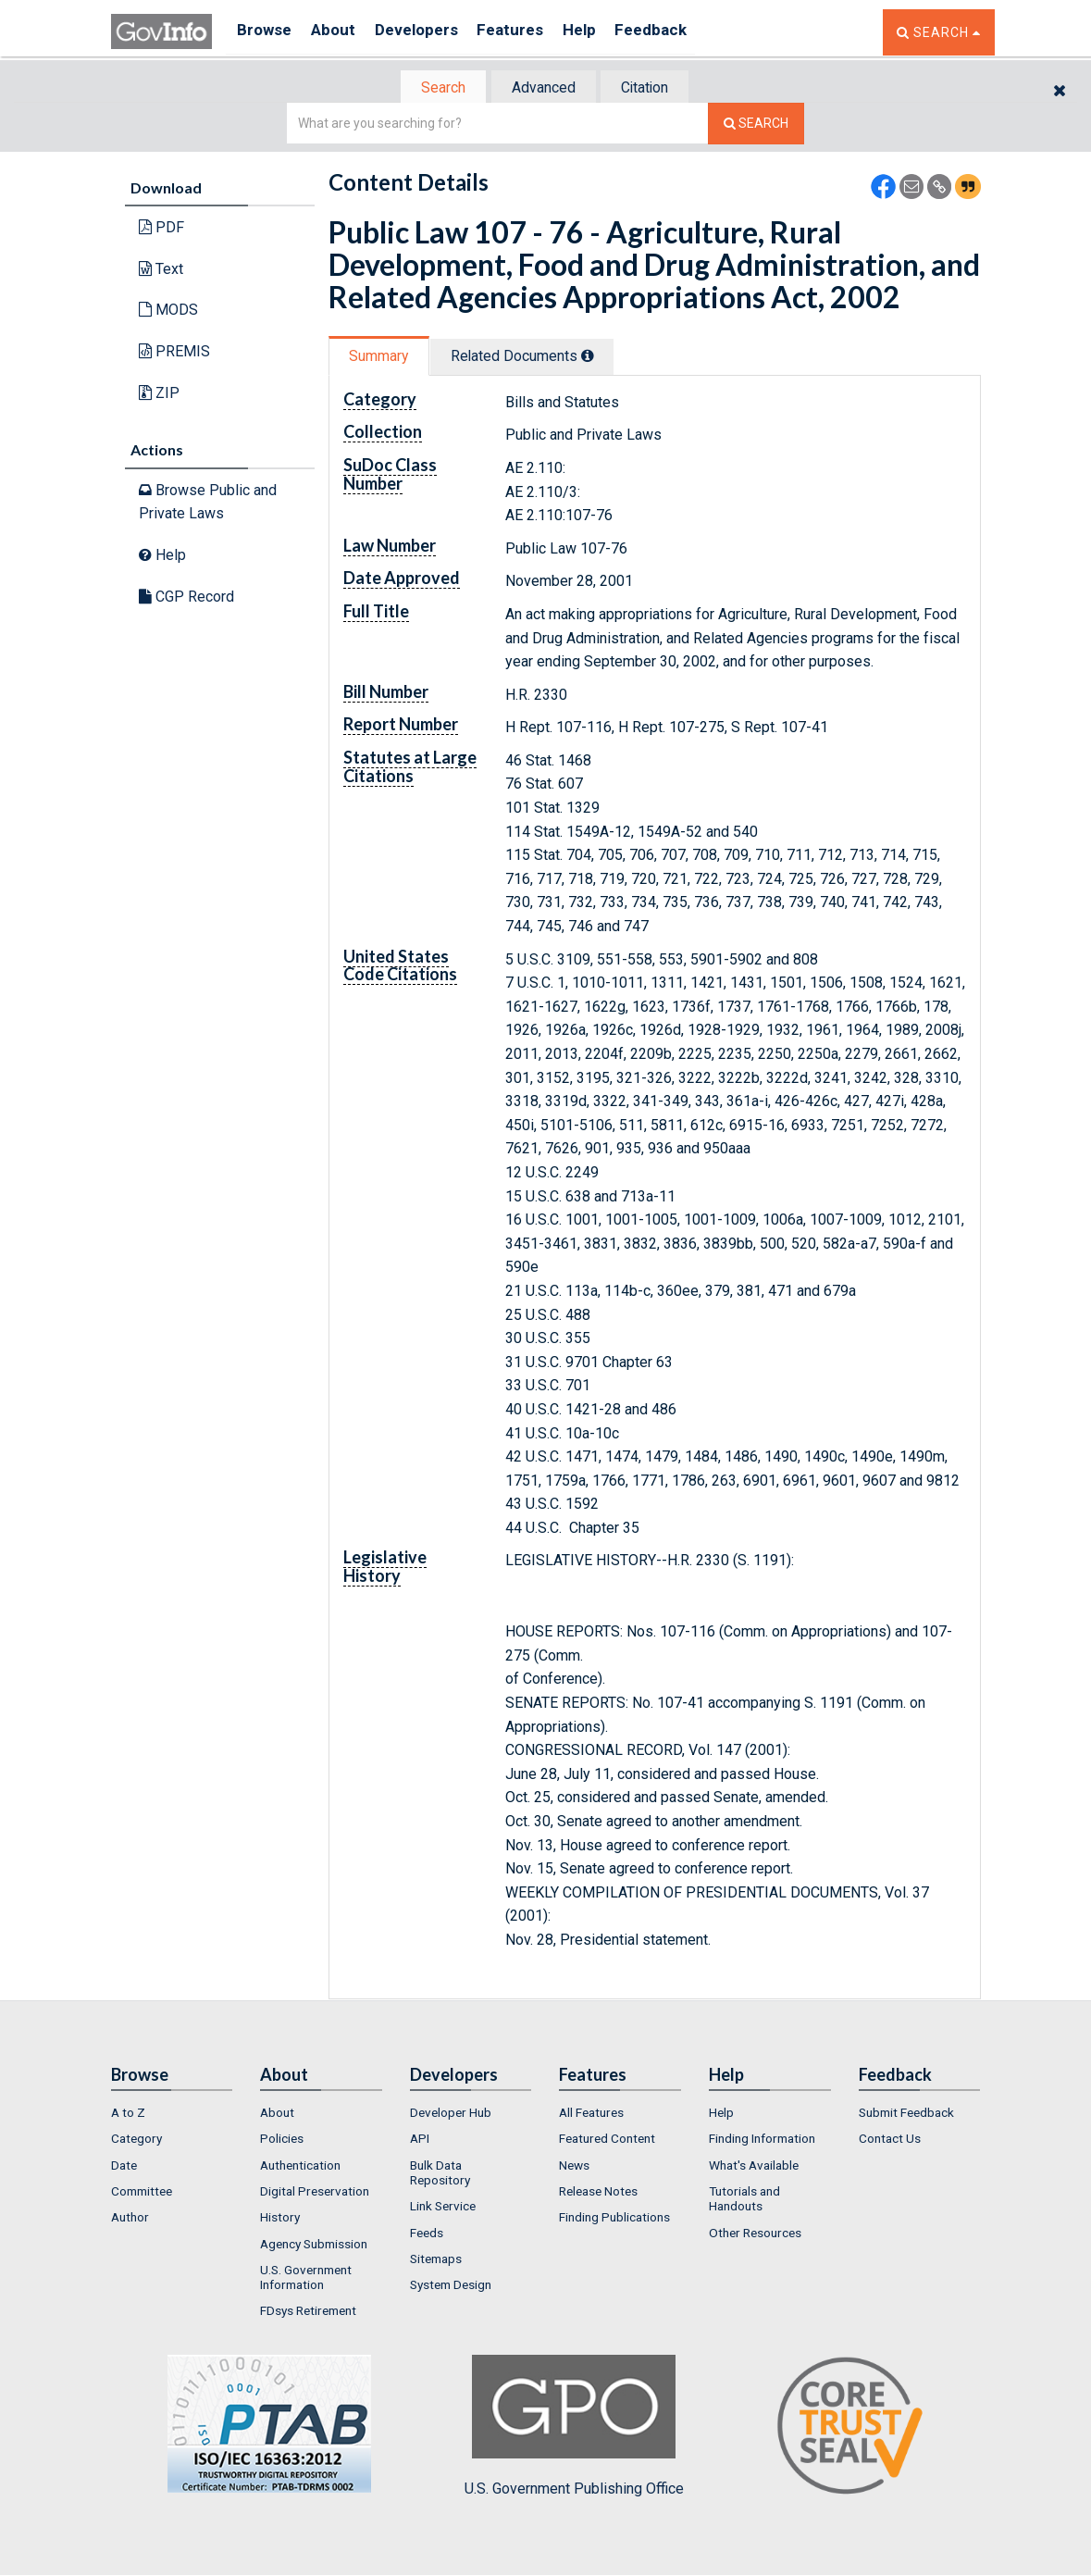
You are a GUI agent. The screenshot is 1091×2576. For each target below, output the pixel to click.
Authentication (300, 2166)
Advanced (543, 88)
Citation (652, 88)
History (280, 2219)
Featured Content (607, 2141)
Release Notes (598, 2192)
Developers (432, 32)
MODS (168, 311)
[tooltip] (600, 357)
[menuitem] (172, 2114)
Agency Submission (313, 2245)
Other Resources (755, 2234)
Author (130, 2219)
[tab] (436, 88)
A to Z (128, 2114)
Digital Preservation (314, 2192)
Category (136, 2141)
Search (435, 88)
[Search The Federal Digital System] (756, 125)
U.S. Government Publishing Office (574, 2428)
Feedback (685, 32)
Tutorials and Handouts (744, 2200)
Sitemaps (436, 2260)
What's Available (754, 2166)
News (574, 2166)
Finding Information (762, 2141)
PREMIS (174, 353)
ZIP (159, 394)
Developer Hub (450, 2114)
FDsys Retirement (308, 2313)
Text (161, 271)
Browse (266, 32)
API (419, 2141)
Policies (282, 2141)
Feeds (426, 2234)
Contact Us (890, 2141)
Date (124, 2166)
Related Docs (535, 358)
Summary (383, 358)
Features (532, 32)
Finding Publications (614, 2219)
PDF (161, 229)
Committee (141, 2192)
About (342, 32)
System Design (450, 2286)
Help (608, 32)
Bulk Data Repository (440, 2174)
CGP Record (186, 597)
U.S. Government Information (306, 2279)
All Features (591, 2114)
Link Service (443, 2208)
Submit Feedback (906, 2114)
